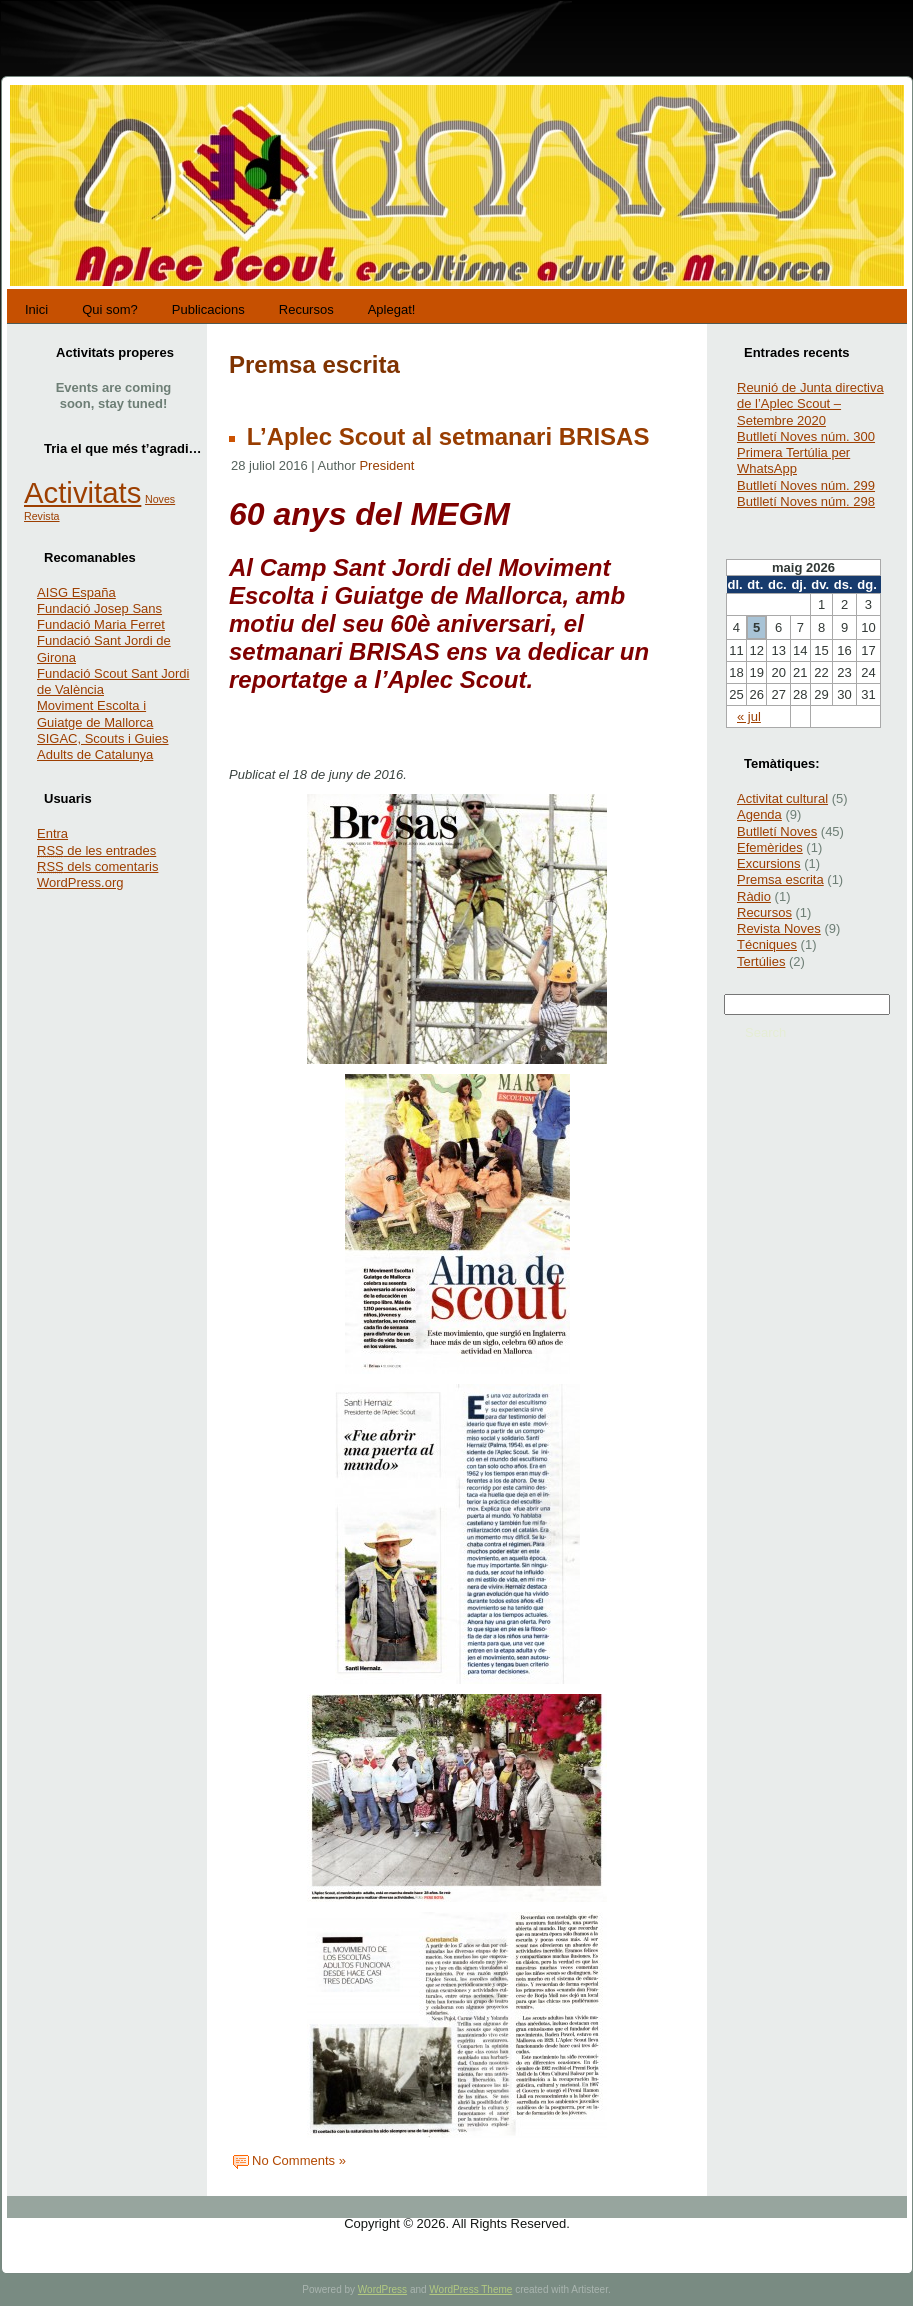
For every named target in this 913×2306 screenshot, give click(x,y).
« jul (749, 716)
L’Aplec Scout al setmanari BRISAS (444, 436)
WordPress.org (80, 882)
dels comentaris (97, 866)
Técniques (767, 944)
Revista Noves (779, 928)
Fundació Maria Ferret (101, 624)
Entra (52, 833)
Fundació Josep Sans (99, 608)
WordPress (382, 2289)
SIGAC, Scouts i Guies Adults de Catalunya (103, 746)
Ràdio (754, 896)
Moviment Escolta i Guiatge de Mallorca (95, 713)
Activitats (82, 492)
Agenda (759, 814)
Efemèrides (770, 847)
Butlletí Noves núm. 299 (806, 485)
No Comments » (299, 2160)
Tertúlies (761, 961)
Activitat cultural (782, 798)
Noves (160, 499)
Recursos (764, 912)
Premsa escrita (780, 879)
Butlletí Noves (777, 831)
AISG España (76, 592)
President (386, 465)
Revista (42, 516)
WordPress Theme (470, 2289)
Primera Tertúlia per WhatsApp (793, 460)
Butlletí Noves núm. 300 (806, 436)
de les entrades (96, 850)
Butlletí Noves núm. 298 (806, 501)
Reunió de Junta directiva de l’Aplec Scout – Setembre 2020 (810, 404)
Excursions (769, 863)
